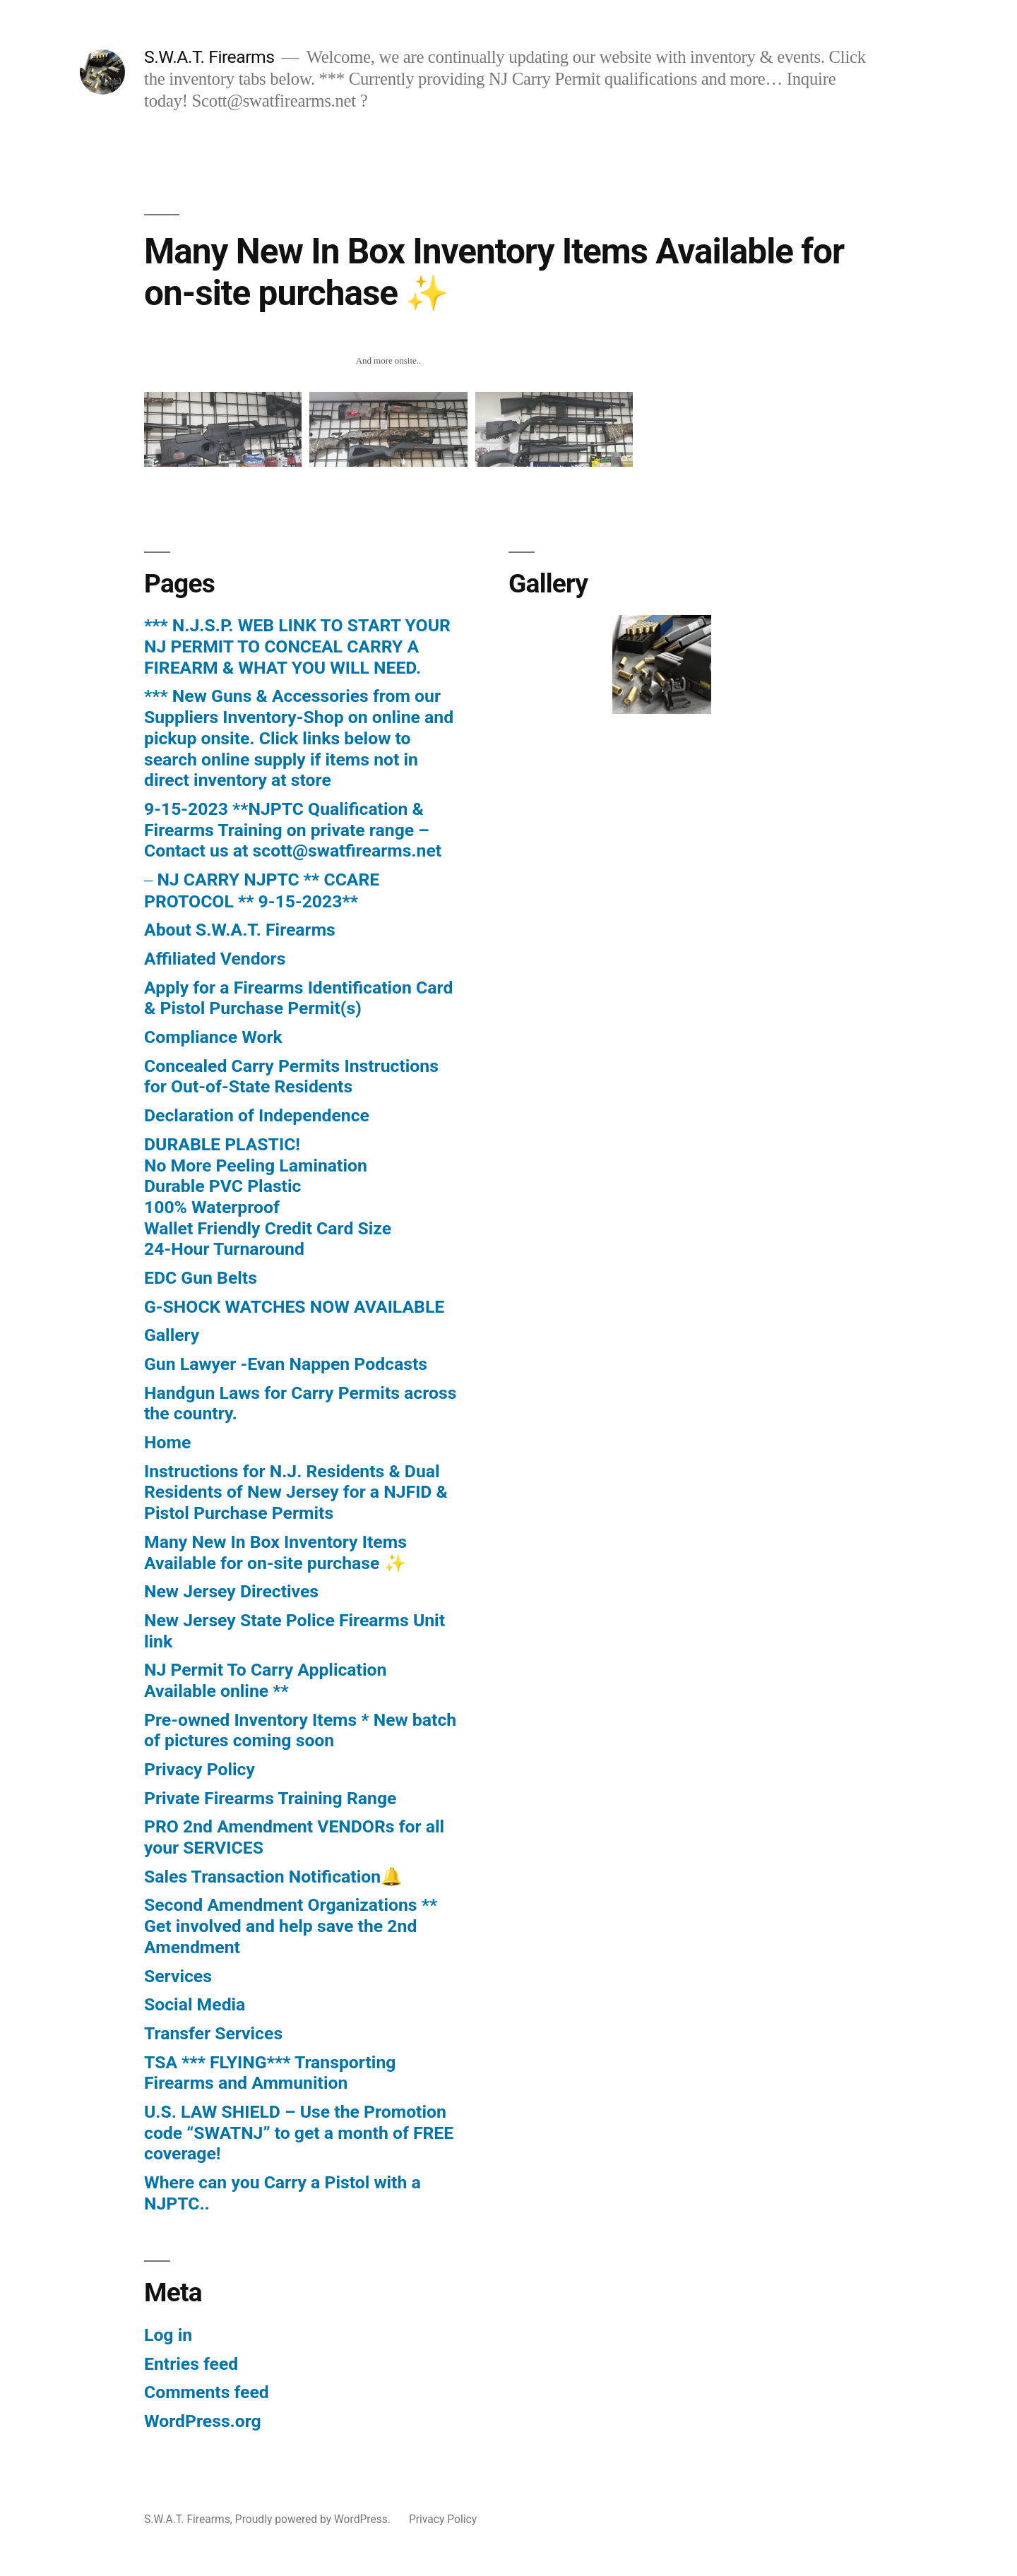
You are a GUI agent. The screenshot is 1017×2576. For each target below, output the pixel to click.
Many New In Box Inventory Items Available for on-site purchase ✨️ (275, 1552)
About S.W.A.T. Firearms (239, 929)
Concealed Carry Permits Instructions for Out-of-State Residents (291, 1076)
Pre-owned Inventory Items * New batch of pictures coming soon (300, 1730)
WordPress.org (202, 2421)
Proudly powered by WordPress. (314, 2519)
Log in (168, 2335)
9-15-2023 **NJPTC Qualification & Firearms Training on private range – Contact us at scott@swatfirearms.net (292, 830)
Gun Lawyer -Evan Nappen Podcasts (285, 1364)
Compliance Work (213, 1037)
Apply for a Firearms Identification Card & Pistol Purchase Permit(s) (298, 998)
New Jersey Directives (231, 1591)
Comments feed (206, 2392)
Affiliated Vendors (214, 958)
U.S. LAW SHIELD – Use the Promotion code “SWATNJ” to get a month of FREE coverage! (298, 2132)
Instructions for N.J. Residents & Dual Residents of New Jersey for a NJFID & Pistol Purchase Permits (296, 1492)
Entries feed (191, 2364)
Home (167, 1442)
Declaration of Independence (256, 1115)
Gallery (171, 1335)
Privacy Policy (199, 1769)
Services (178, 1976)
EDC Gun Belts (200, 1278)
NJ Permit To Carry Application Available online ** (265, 1680)
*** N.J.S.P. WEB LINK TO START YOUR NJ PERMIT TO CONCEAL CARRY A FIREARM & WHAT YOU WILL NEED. (297, 646)
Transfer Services (213, 2033)
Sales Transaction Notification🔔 (273, 1876)
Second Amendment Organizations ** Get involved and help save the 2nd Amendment (290, 1926)
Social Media (194, 2004)
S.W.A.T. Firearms (209, 57)
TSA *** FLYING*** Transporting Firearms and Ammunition (270, 2073)
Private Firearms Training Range (270, 1798)
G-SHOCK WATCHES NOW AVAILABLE (294, 1306)
